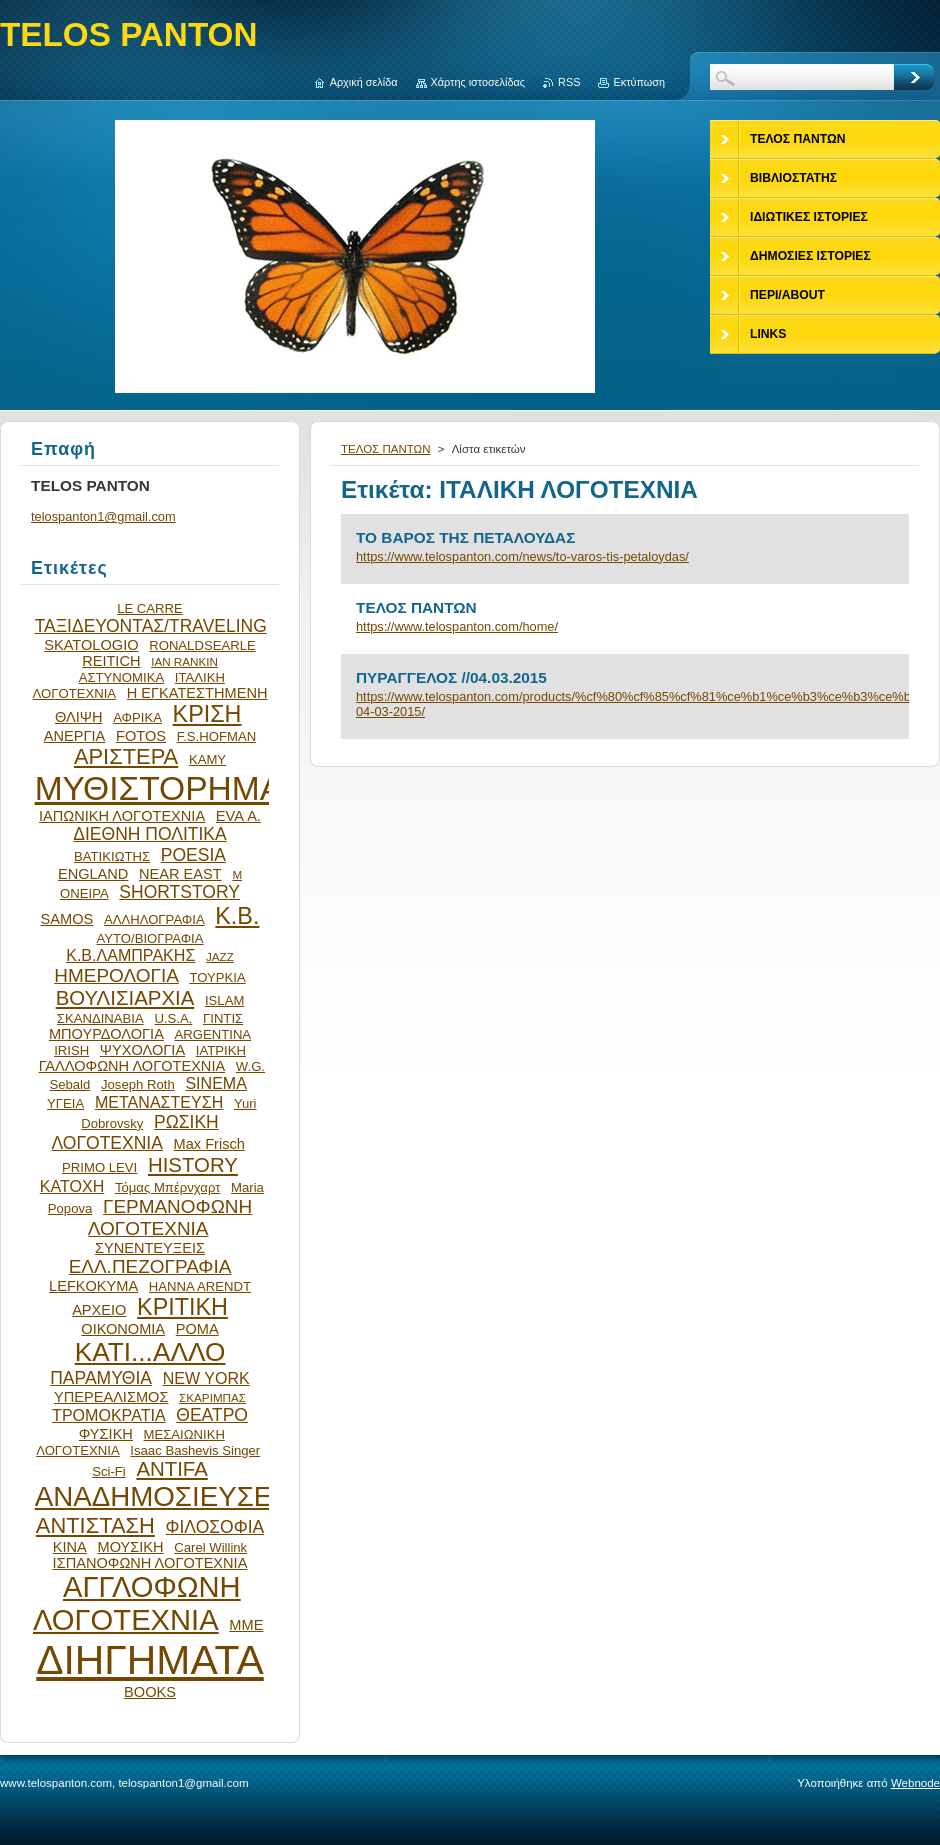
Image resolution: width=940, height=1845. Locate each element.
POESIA (193, 855)
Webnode (915, 1783)
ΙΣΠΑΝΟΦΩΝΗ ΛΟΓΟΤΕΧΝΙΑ (150, 1563)
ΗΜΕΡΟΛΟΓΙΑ (116, 975)
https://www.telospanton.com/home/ (457, 626)
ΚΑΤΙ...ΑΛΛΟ (150, 1352)
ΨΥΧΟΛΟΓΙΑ (142, 1050)
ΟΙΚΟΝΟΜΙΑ (123, 1329)
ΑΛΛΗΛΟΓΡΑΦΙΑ (154, 919)
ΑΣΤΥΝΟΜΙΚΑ (121, 677)
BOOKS (150, 1692)
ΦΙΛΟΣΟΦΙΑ (214, 1527)
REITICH (111, 661)
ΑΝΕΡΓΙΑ (75, 736)
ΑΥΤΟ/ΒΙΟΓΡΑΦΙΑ (149, 938)
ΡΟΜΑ (197, 1329)
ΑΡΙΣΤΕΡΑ (126, 756)
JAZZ (220, 956)
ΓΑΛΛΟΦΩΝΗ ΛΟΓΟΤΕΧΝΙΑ (132, 1066)
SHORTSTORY (179, 892)
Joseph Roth (138, 1084)
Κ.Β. (237, 916)
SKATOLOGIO (91, 645)
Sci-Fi (109, 1471)
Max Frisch (209, 1144)
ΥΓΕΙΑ (65, 1103)
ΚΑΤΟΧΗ (72, 1186)
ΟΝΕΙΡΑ (84, 893)
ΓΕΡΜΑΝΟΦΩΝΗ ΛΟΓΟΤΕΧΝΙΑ (170, 1217)
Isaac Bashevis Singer (195, 1450)
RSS (569, 82)
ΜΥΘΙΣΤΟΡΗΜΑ (159, 788)
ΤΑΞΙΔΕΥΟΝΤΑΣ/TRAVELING (151, 626)
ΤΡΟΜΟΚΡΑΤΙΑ (109, 1415)
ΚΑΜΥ (207, 759)
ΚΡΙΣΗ (207, 714)
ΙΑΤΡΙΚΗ (221, 1050)
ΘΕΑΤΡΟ (212, 1415)
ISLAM (224, 1000)
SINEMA (216, 1083)
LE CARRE (150, 608)
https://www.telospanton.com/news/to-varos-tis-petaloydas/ (522, 556)
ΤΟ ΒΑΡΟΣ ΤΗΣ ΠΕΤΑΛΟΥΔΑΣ (465, 537)
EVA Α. (238, 816)
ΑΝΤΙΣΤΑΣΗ (95, 1525)
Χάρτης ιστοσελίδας (478, 82)
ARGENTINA (213, 1034)
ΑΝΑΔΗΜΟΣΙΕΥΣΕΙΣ (166, 1496)
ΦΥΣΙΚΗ (106, 1434)
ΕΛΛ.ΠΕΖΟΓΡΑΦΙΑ (150, 1266)
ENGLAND (93, 874)
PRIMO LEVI (99, 1167)
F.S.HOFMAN (216, 736)
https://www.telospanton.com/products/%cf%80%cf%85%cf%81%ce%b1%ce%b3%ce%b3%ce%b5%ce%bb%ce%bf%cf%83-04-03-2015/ (625, 704)
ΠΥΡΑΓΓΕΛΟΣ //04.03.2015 (451, 677)
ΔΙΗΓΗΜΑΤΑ (150, 1660)
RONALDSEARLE (202, 645)
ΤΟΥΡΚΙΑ (217, 977)
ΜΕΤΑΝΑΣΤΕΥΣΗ (159, 1102)
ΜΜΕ (246, 1625)
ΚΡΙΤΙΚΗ (182, 1307)
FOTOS (141, 736)
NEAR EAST (180, 874)
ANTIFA (171, 1469)
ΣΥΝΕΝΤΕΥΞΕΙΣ (150, 1248)
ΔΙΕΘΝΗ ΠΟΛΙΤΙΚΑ (149, 834)
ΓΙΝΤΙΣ (223, 1018)
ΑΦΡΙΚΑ (137, 717)
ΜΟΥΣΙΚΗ (131, 1547)
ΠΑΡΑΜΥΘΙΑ (101, 1378)
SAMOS (67, 919)
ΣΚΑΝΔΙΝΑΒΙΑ (100, 1018)
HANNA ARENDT (200, 1286)
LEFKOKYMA (93, 1286)
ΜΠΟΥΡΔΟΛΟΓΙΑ (106, 1034)
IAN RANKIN (184, 661)
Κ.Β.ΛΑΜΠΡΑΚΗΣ (130, 955)
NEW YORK (206, 1378)
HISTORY (193, 1165)
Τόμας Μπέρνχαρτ (167, 1187)
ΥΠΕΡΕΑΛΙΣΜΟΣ (111, 1397)
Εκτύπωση (639, 82)
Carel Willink (210, 1547)
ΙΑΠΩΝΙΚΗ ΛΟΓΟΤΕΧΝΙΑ (122, 816)
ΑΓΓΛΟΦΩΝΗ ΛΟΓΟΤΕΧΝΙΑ (137, 1603)
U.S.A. (173, 1018)
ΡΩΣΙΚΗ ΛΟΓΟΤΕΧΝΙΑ (135, 1132)
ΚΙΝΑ (70, 1547)
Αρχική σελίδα (364, 82)
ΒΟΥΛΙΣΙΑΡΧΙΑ (125, 998)
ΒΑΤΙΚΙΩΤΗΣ (112, 856)
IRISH (71, 1050)
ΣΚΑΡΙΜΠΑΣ (212, 1397)
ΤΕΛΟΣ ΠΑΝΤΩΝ (386, 449)
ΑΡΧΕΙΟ (99, 1310)
